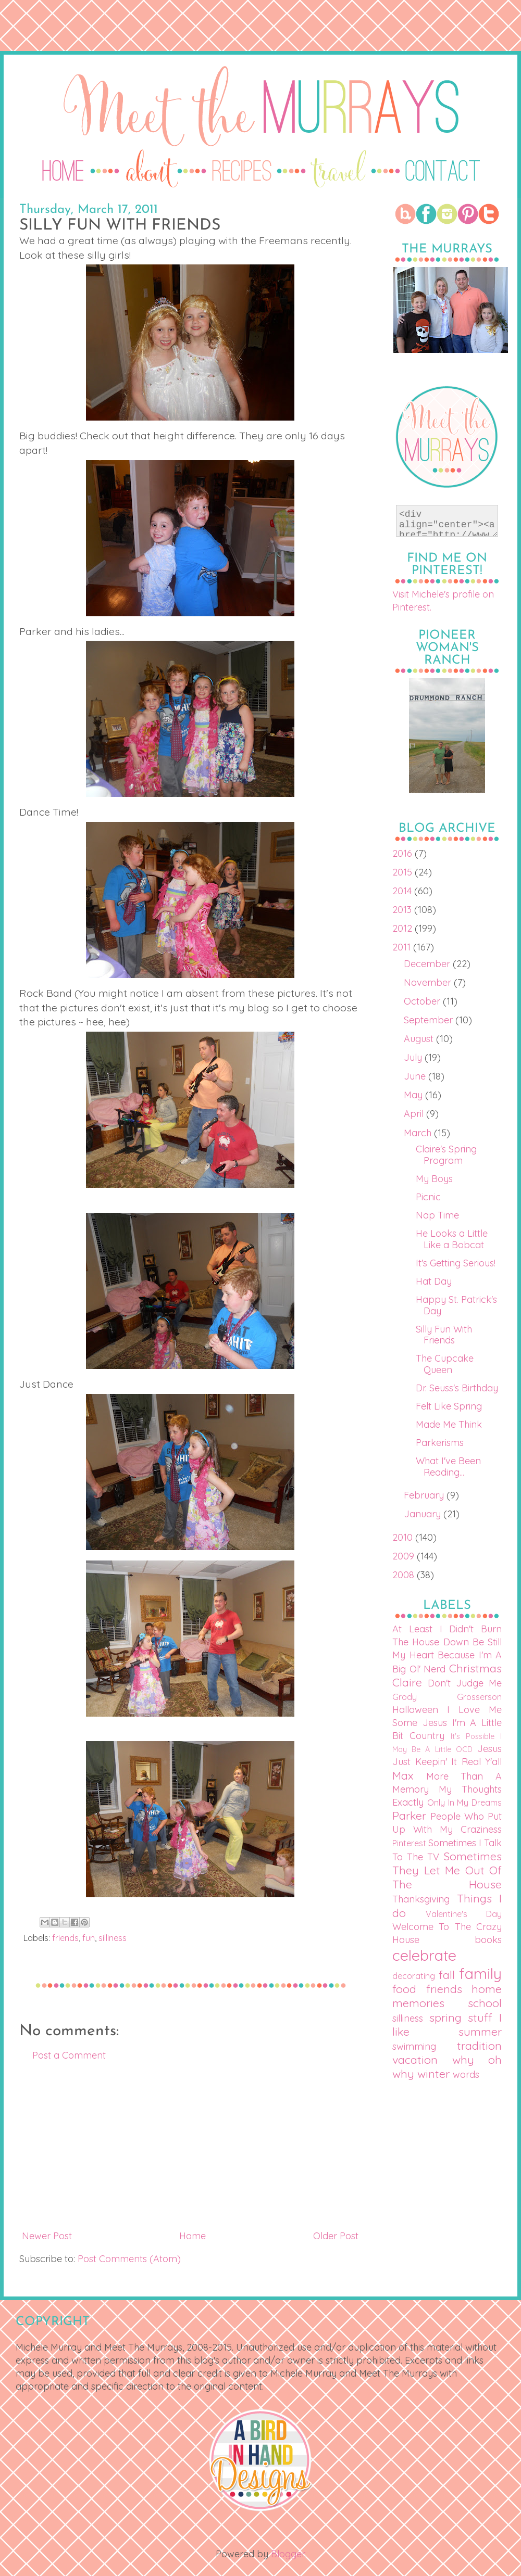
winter (433, 2073)
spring (445, 2017)
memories (418, 2003)
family (480, 1973)
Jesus (489, 1749)
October (423, 1001)
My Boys (434, 1179)
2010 (403, 1537)
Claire (407, 1682)
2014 (403, 891)
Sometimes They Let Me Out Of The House (447, 1870)
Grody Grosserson (447, 1697)
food (404, 1989)
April (415, 1114)
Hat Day (434, 1281)
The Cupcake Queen (445, 1364)
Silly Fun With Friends (444, 1335)
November (429, 982)
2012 (403, 928)
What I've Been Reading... (448, 1466)
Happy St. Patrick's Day (456, 1305)
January (423, 1514)
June (416, 1076)
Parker (409, 1815)
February (425, 1495)
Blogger (287, 2554)
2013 (403, 910)
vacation (415, 2059)
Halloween (415, 1710)
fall (447, 1975)
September (429, 1020)
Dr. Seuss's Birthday (457, 1388)
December (428, 964)
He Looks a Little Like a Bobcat (452, 1239)
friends (65, 1938)
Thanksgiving (421, 1899)
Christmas (475, 1668)
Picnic (428, 1197)
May (414, 1095)
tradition (479, 2045)
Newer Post (47, 2236)
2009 (404, 1556)
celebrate (424, 1955)
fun (88, 1938)
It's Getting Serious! (455, 1263)
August (420, 1039)
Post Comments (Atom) (129, 2259)
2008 (404, 1575)
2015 (403, 872)
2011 (402, 947)
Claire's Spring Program (446, 1154)
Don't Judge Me (465, 1683)
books (488, 1940)
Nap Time (437, 1215)
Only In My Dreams (464, 1802)
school (485, 2003)
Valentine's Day (464, 1914)
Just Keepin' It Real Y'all (447, 1762)
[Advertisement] (190, 2145)
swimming (414, 2046)
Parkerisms (440, 1443)
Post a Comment (69, 2055)
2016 (403, 853)
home (487, 1989)
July (414, 1057)
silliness (112, 1938)
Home (192, 2236)
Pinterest (409, 1843)
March (419, 1133)
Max (402, 1775)
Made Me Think (449, 1424)
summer (480, 2031)
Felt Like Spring (449, 1406)
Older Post (335, 2236)
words (466, 2074)
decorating (413, 1976)
